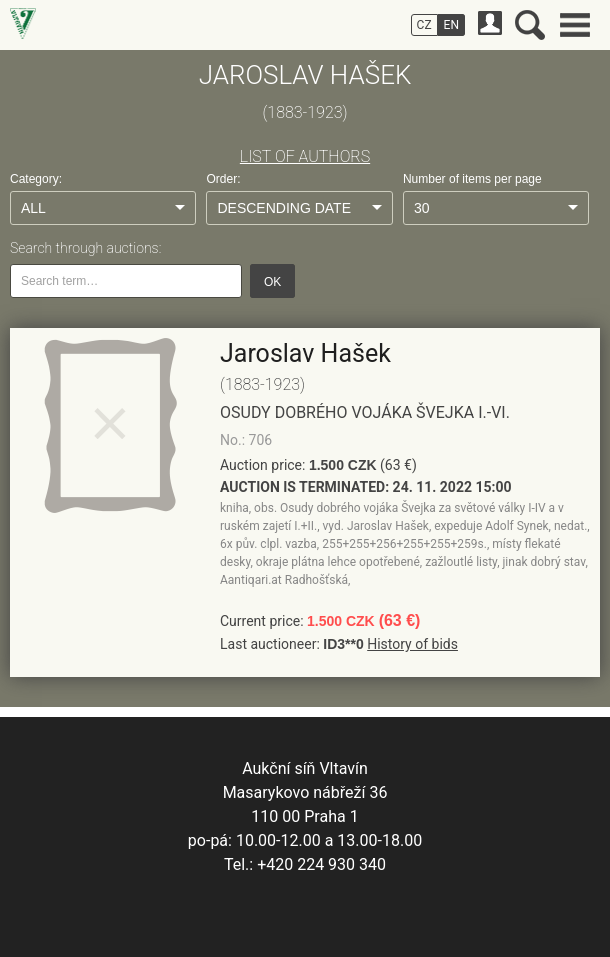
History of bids (412, 644)
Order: (223, 179)
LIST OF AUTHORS (305, 156)
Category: (36, 179)
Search (530, 25)
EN (451, 25)
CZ (424, 25)
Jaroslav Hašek (305, 353)
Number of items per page (472, 179)
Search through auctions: (85, 248)
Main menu (575, 25)
